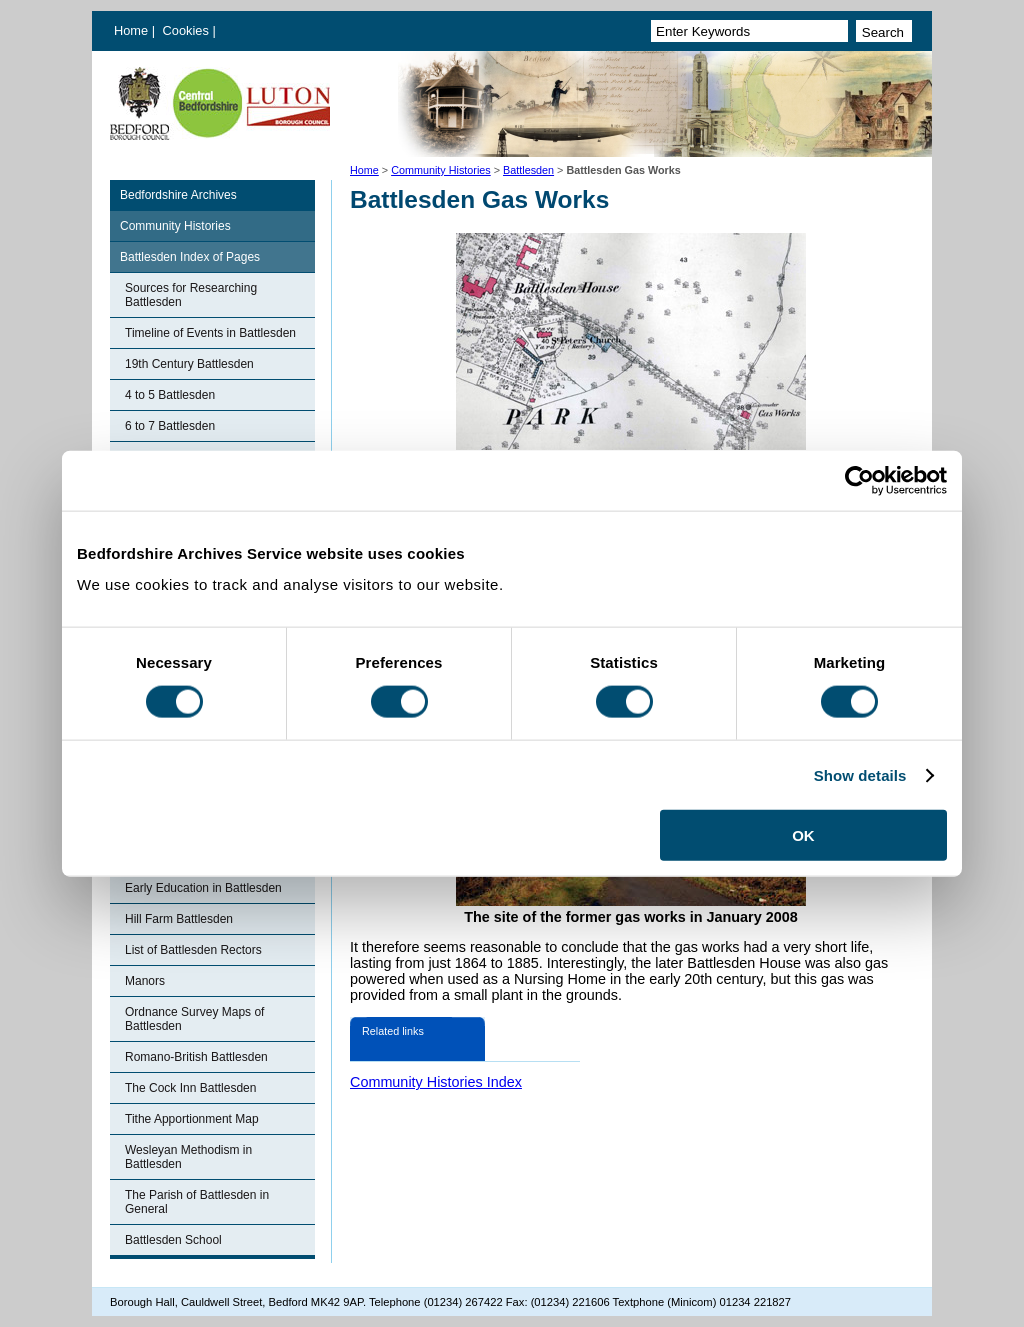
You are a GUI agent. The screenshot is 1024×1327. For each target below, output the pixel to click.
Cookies (188, 30)
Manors (145, 981)
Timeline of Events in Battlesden (210, 333)
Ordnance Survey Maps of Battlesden (194, 1019)
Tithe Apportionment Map (192, 1119)
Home (131, 30)
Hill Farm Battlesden (179, 919)
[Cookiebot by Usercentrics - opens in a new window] (859, 480)
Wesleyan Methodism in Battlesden (188, 1157)
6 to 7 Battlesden (170, 426)
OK (803, 835)
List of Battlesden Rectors (193, 950)
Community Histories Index (436, 1082)
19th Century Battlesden (189, 364)
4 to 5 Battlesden (170, 395)
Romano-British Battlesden (196, 1057)
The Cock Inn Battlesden (190, 1088)
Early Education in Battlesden (203, 888)
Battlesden (528, 170)
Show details (860, 774)
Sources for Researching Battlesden (191, 295)
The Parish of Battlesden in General (197, 1202)
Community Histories (441, 170)
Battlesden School (173, 1240)
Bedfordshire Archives (178, 195)
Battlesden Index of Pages (190, 257)
